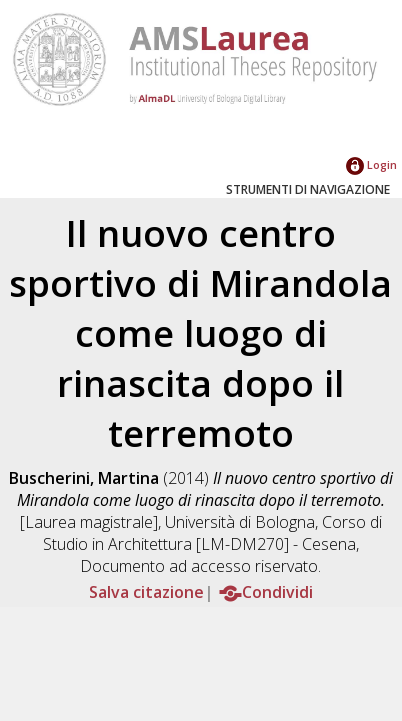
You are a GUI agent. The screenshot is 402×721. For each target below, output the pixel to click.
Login (371, 164)
